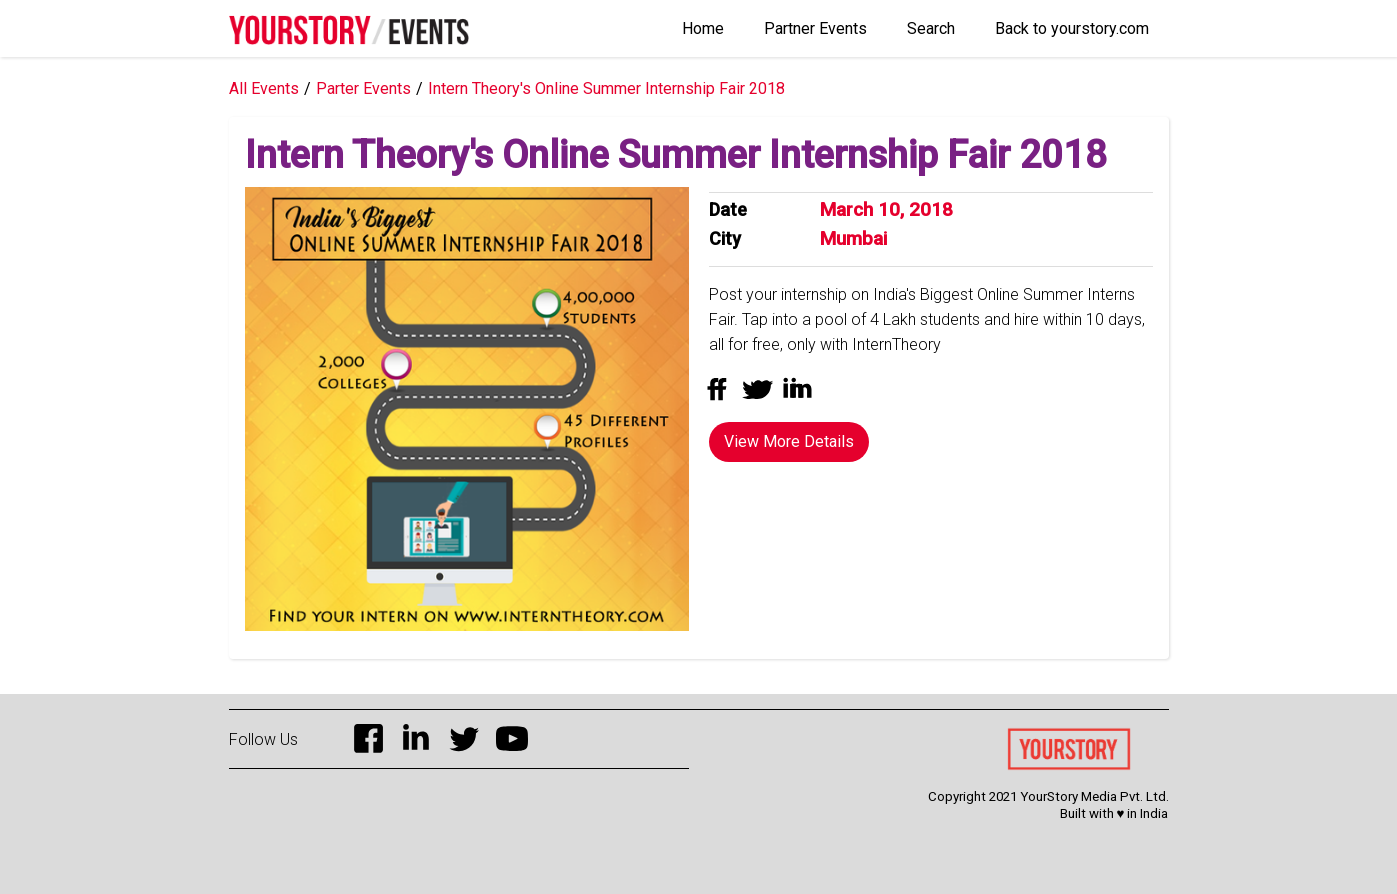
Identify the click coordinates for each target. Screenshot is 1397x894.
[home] (349, 22)
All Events (264, 88)
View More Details (789, 441)
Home (703, 28)
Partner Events (815, 28)
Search (931, 28)
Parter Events (363, 88)
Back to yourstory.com (1072, 28)
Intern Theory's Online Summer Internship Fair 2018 (606, 88)
